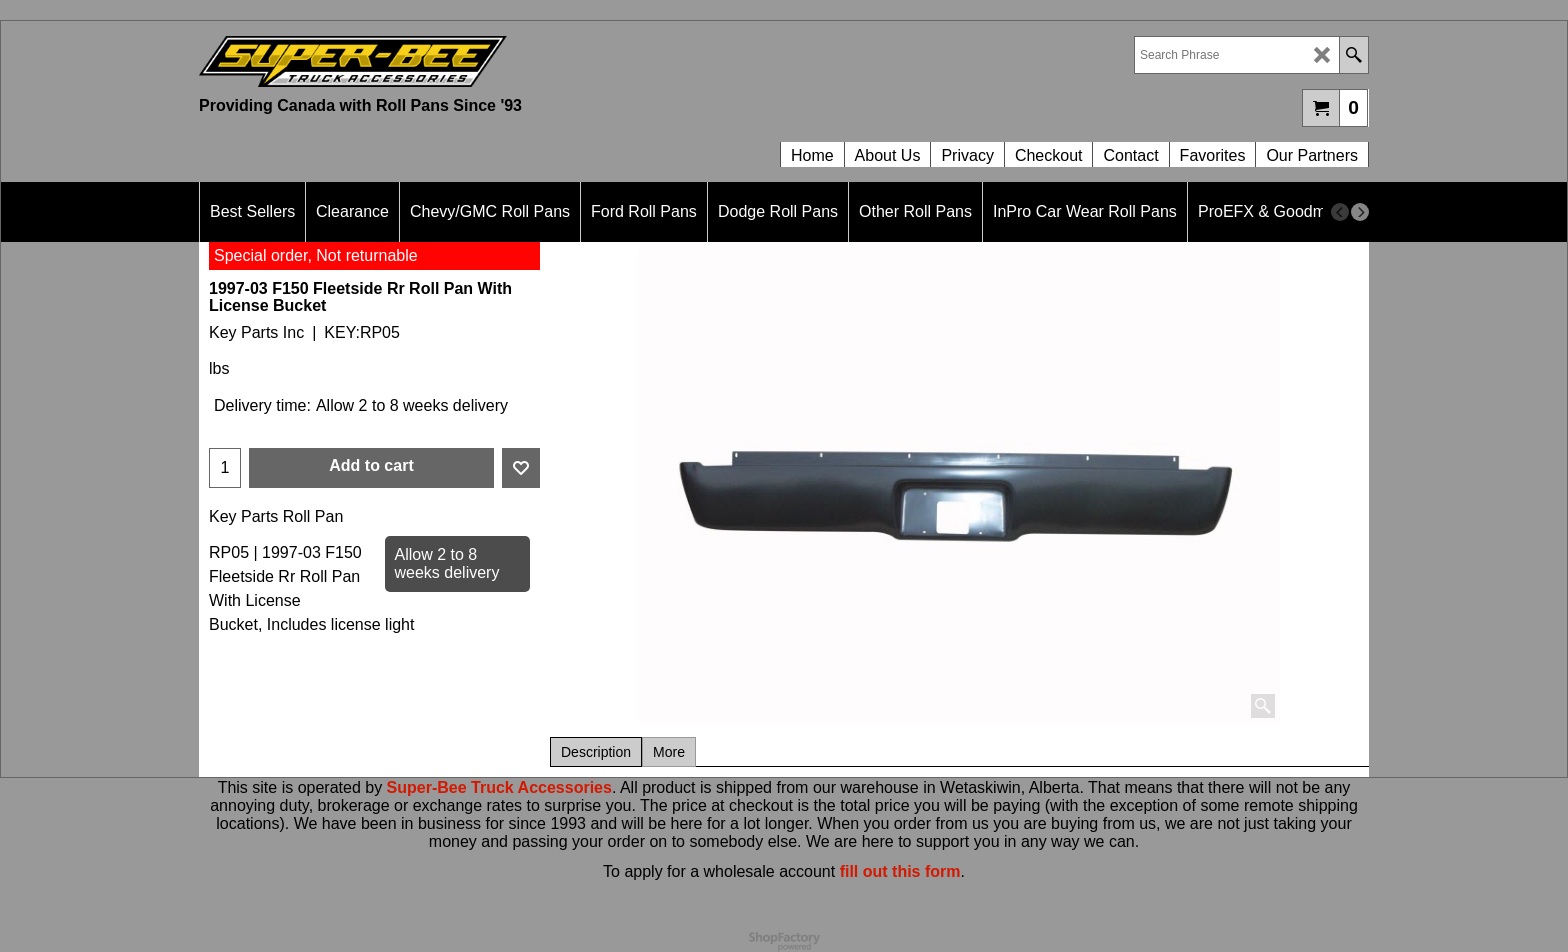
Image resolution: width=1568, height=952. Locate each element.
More (669, 752)
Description (596, 752)
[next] (1360, 212)
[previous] (1340, 212)
